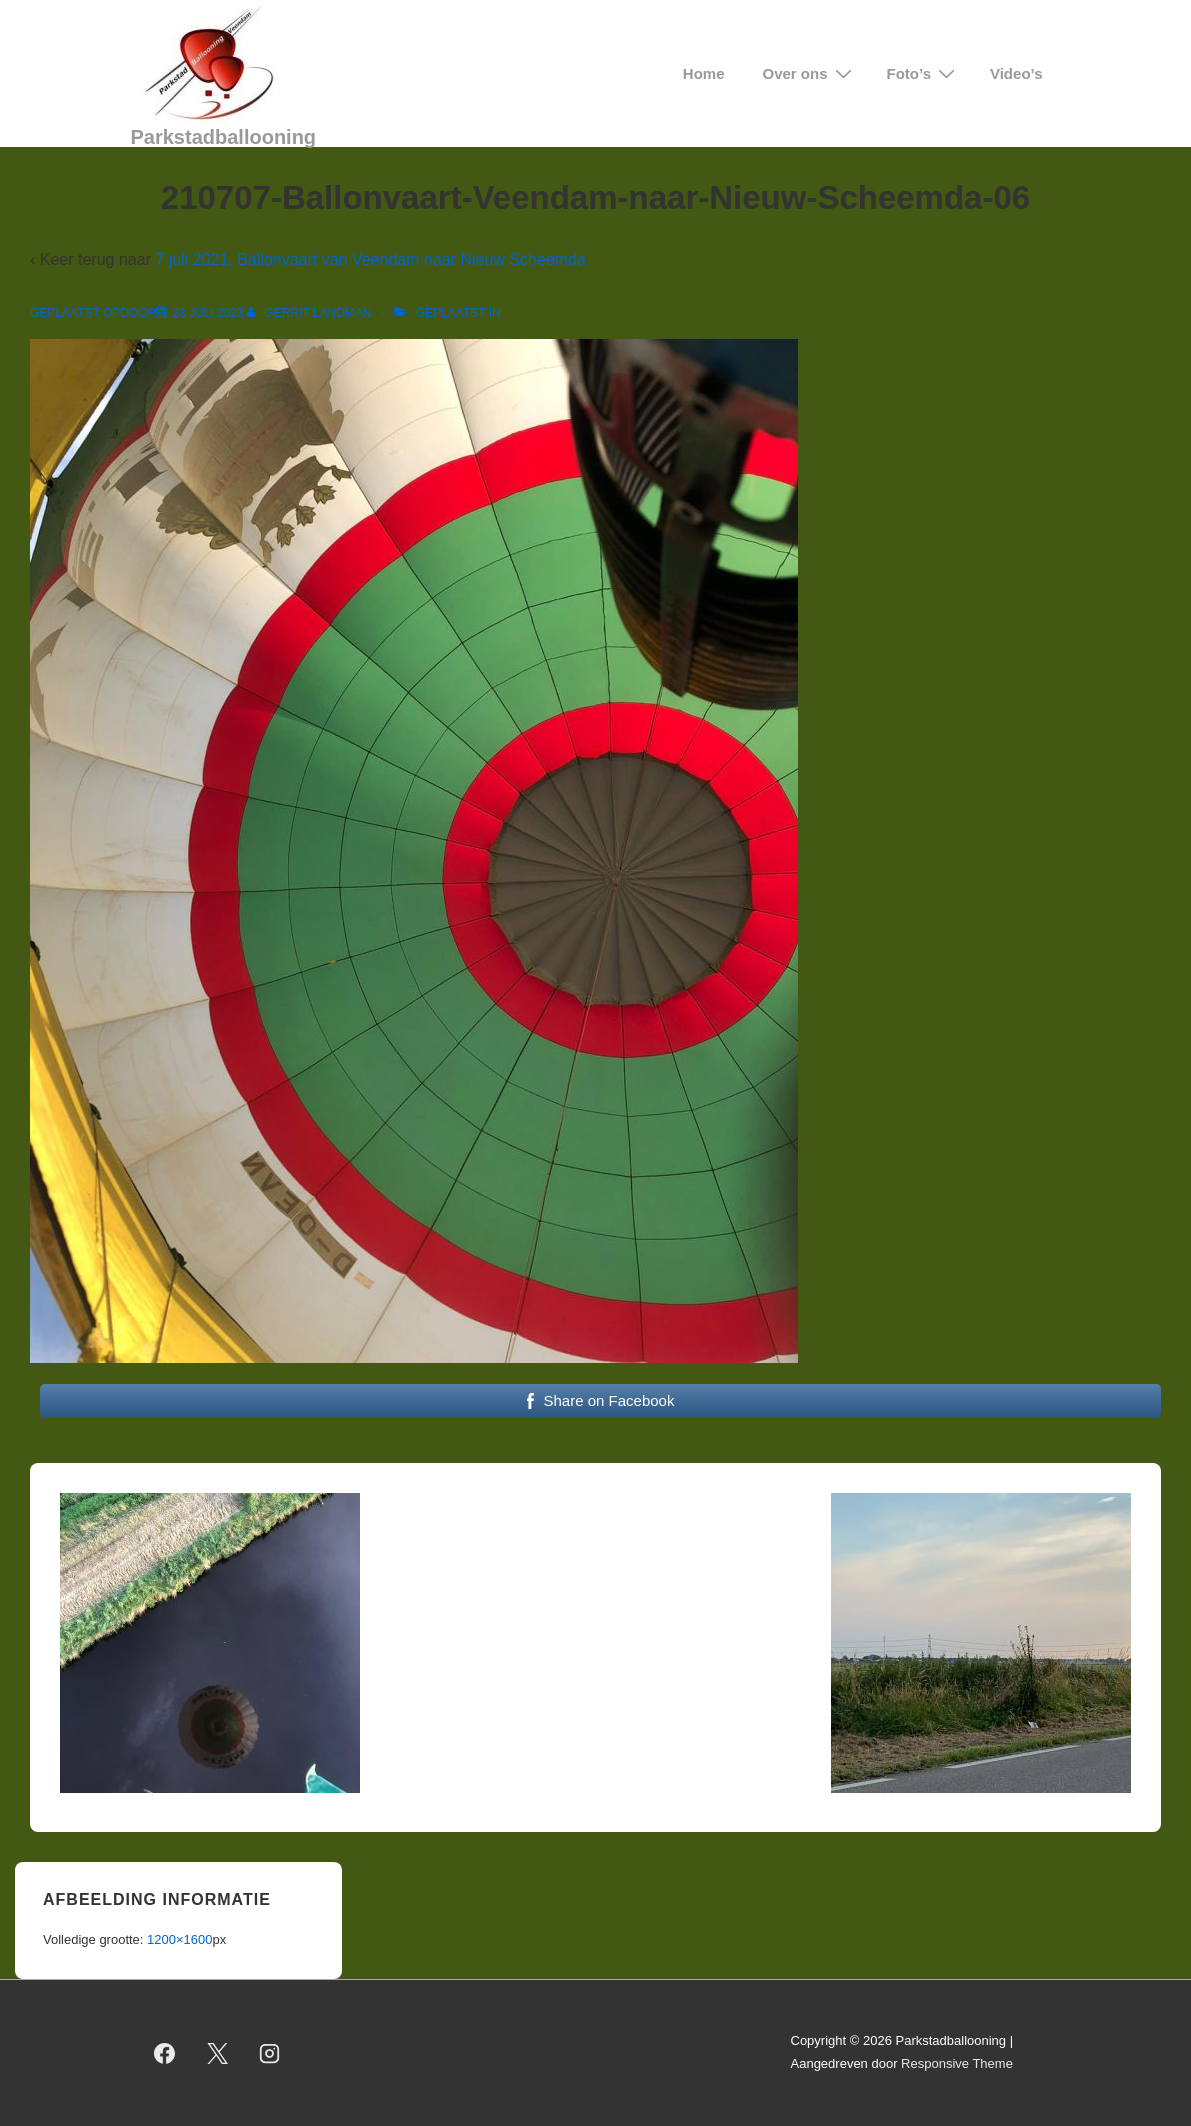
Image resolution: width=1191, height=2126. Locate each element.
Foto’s (923, 73)
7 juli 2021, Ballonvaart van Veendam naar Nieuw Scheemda (370, 259)
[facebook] (165, 2053)
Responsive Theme (957, 2063)
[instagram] (270, 2053)
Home (704, 73)
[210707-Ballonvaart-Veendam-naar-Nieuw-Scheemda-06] (207, 313)
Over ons (810, 73)
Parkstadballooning (224, 137)
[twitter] (217, 2053)
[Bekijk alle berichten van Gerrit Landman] (311, 313)
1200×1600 (179, 1939)
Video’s (1016, 73)
